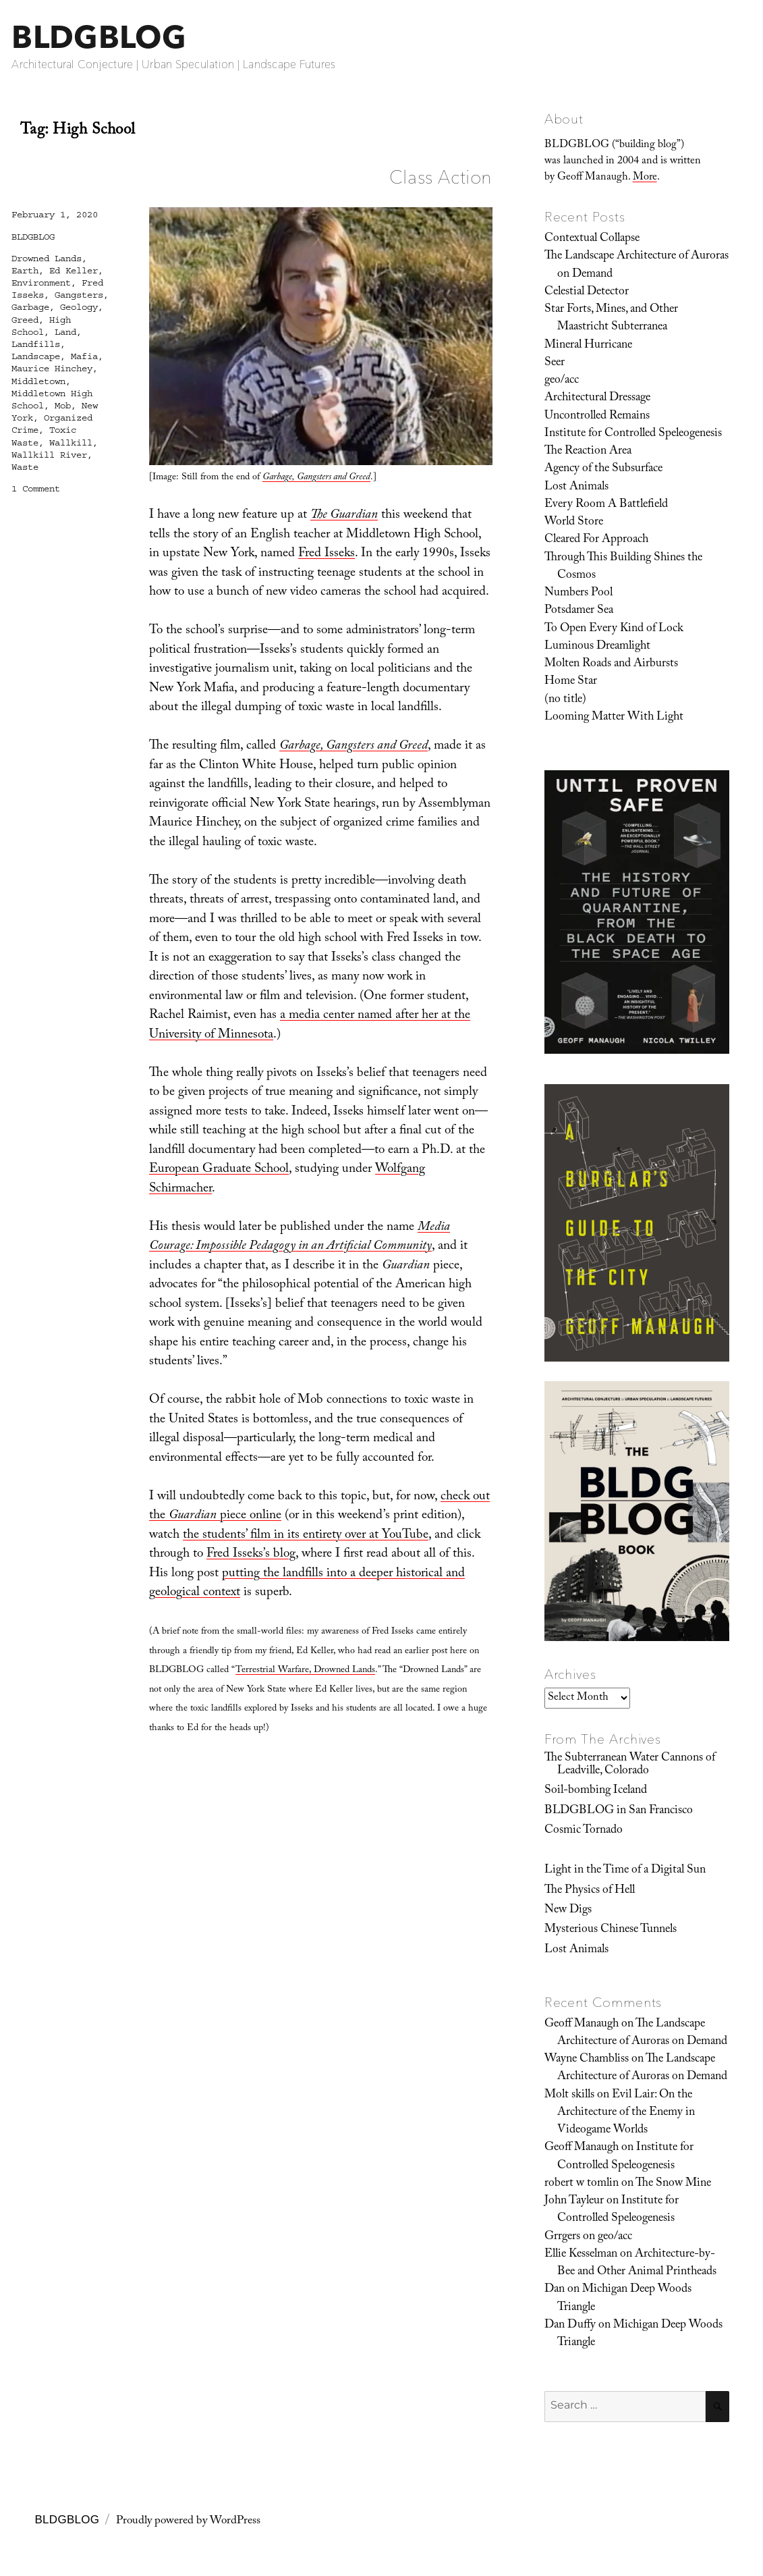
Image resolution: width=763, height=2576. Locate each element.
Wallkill (70, 442)
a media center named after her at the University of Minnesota (309, 1025)
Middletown (38, 381)
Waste (24, 467)
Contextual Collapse (592, 239)
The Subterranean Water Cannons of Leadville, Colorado (629, 1764)
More (645, 178)
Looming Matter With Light (613, 717)
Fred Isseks (326, 554)
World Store (573, 522)
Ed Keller (73, 270)
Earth (24, 270)
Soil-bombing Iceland (595, 1791)
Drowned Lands (46, 258)
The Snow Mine (673, 2184)
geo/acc (561, 381)
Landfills (35, 344)
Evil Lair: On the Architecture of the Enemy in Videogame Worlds (626, 2113)
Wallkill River (49, 455)
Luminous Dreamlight (597, 647)
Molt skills (569, 2095)
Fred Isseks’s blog (250, 1554)
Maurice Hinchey (51, 368)
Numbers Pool (578, 593)
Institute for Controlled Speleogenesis (633, 434)
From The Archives (603, 1739)
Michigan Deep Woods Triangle (624, 2298)
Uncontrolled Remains (597, 416)
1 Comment (35, 488)
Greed (24, 320)
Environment (41, 282)
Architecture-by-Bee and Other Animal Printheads (636, 2263)
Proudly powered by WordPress (188, 2521)
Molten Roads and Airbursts (611, 664)
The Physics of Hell (589, 1891)
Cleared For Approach (596, 540)
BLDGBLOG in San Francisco (618, 1811)
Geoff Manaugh (581, 2024)
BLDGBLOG (98, 37)
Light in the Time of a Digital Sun (625, 1870)
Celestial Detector (586, 292)
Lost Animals (576, 487)
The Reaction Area (587, 451)
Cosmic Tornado (583, 1831)
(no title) (565, 700)
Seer (554, 363)
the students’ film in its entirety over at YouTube (305, 1536)
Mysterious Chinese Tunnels (610, 1930)
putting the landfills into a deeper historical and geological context (307, 1584)
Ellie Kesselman (580, 2255)
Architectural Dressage (597, 398)
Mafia (84, 356)
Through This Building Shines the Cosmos (623, 567)
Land (65, 332)
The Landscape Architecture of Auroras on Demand (636, 265)
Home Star (570, 682)
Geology (79, 307)
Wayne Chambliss (586, 2059)
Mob (63, 405)
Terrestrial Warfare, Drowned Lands (305, 1671)
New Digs (568, 1910)
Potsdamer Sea (578, 611)
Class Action (440, 176)
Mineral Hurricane (588, 346)
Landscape (35, 356)
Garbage (30, 307)
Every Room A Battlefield (606, 505)
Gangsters (79, 295)
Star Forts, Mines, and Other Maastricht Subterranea (611, 319)
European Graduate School (219, 1170)
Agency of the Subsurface (603, 469)
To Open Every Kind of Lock (613, 629)
